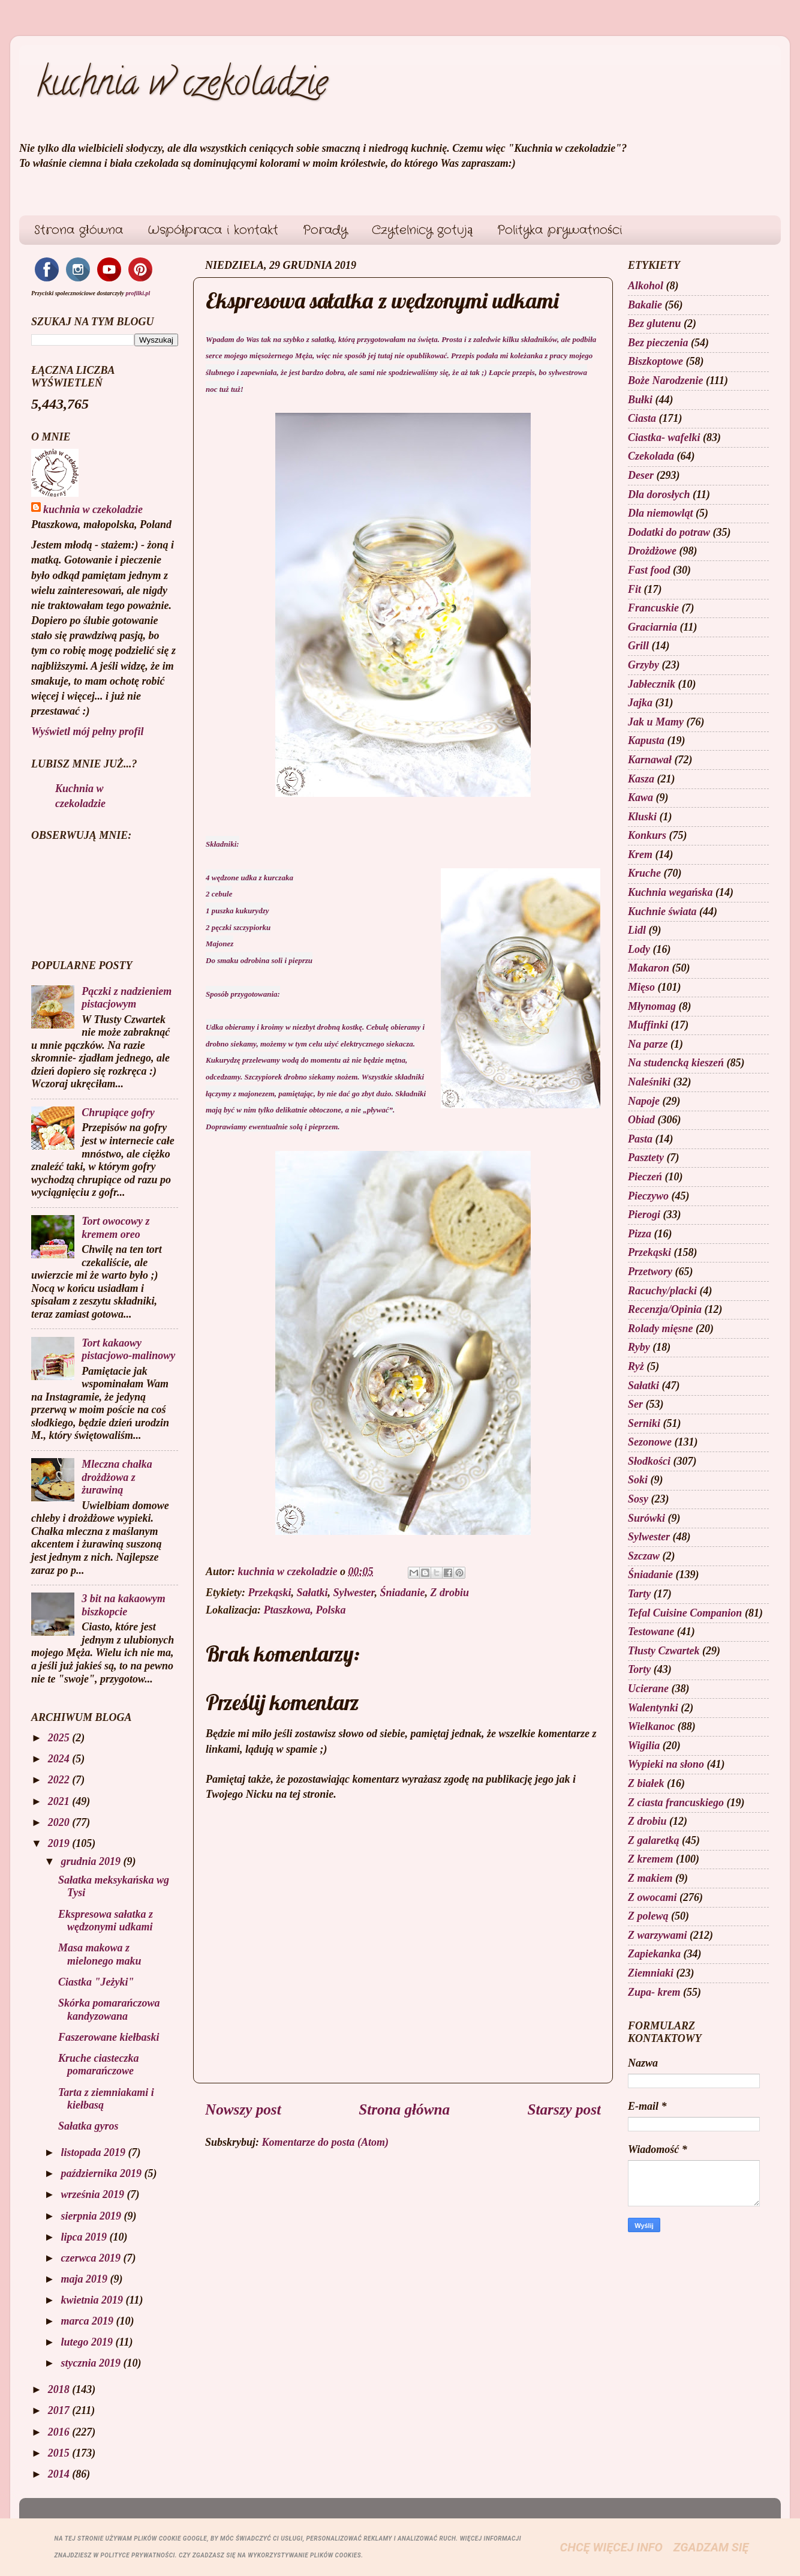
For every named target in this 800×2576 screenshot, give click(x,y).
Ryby (639, 1347)
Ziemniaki (650, 1973)
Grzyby (643, 665)
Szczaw (644, 1556)
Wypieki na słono (666, 1764)
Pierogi (644, 1214)
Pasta (640, 1139)
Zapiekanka (654, 1954)
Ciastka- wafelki (664, 437)
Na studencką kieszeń (676, 1063)
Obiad (641, 1120)
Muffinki (648, 1025)
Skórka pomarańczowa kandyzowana (109, 2009)
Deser (641, 475)
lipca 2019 (85, 2237)
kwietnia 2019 (93, 2300)
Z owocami (652, 1897)
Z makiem (650, 1878)
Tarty (639, 1594)
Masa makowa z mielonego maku (100, 1954)
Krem (640, 854)
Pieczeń (645, 1177)
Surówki (646, 1518)
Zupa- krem (654, 1992)
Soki (638, 1480)
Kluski (642, 817)
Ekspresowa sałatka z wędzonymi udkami (105, 1920)
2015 (60, 2453)
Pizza (639, 1234)
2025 (60, 1738)
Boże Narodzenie (665, 380)
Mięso (641, 987)
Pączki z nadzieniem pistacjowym (127, 997)
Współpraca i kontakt (213, 230)
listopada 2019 (94, 2152)
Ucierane (648, 1689)
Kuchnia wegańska (670, 892)
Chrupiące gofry (118, 1112)
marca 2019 (88, 2321)
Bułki (640, 400)
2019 (60, 1843)
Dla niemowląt (660, 513)
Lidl (637, 930)
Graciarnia (652, 627)
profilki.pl (137, 293)
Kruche (644, 873)
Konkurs (647, 835)
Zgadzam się (711, 2547)
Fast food (649, 570)
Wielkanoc (651, 1726)
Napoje (644, 1101)
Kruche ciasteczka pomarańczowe (98, 2064)
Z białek (646, 1783)
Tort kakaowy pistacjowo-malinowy (128, 1349)
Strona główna (78, 230)
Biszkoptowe (655, 361)
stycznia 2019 (92, 2363)
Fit (634, 589)
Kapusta (646, 740)
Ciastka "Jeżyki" (96, 1982)
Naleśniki (649, 1082)
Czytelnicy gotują (422, 230)
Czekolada (651, 456)
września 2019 (94, 2194)
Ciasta (642, 418)
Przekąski (269, 1593)
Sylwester (354, 1593)
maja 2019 (85, 2279)
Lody (639, 949)
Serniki (644, 1423)
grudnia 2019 (92, 1861)
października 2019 (102, 2173)
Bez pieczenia (658, 343)
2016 (60, 2432)
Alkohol (645, 286)
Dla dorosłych (659, 494)
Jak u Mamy (656, 722)
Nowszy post (243, 2109)
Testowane (651, 1632)
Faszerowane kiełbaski (109, 2037)
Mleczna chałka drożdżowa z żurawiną (117, 1477)
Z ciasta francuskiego (676, 1803)
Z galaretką (653, 1840)
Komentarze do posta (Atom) (325, 2142)
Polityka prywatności (559, 230)
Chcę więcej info (611, 2547)
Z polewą (648, 1916)
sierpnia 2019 (92, 2216)
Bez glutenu (654, 323)
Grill (638, 646)
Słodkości (649, 1461)
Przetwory (650, 1271)
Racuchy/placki (662, 1291)
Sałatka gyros (88, 2126)
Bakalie (645, 305)
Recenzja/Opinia (665, 1309)
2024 (60, 1759)
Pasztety (646, 1157)
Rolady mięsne (660, 1329)
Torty (639, 1669)
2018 (60, 2389)
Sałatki (311, 1593)
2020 (60, 1822)
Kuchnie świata (662, 911)
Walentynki (653, 1708)
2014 (60, 2474)
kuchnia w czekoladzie (182, 86)
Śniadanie (402, 1593)
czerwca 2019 (92, 2258)
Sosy (638, 1499)
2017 (60, 2410)
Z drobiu (450, 1593)
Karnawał (650, 760)
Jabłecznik (651, 684)
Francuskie (653, 608)
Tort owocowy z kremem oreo (115, 1227)
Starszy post (564, 2109)
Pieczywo (648, 1196)
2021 (60, 1801)
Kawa (640, 797)
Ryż (636, 1366)
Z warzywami (657, 1935)
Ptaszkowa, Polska (305, 1610)
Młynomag (652, 1006)
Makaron (648, 968)
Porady (325, 230)
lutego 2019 (88, 2342)
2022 (60, 1780)
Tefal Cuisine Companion (685, 1613)
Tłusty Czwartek (664, 1651)
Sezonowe (650, 1442)
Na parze (648, 1044)
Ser (635, 1404)
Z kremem (650, 1859)
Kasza (641, 779)
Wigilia (644, 1746)
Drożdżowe (652, 551)
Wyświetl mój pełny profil (87, 731)
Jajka (640, 703)
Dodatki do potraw (669, 532)
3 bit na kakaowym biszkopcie (124, 1605)
